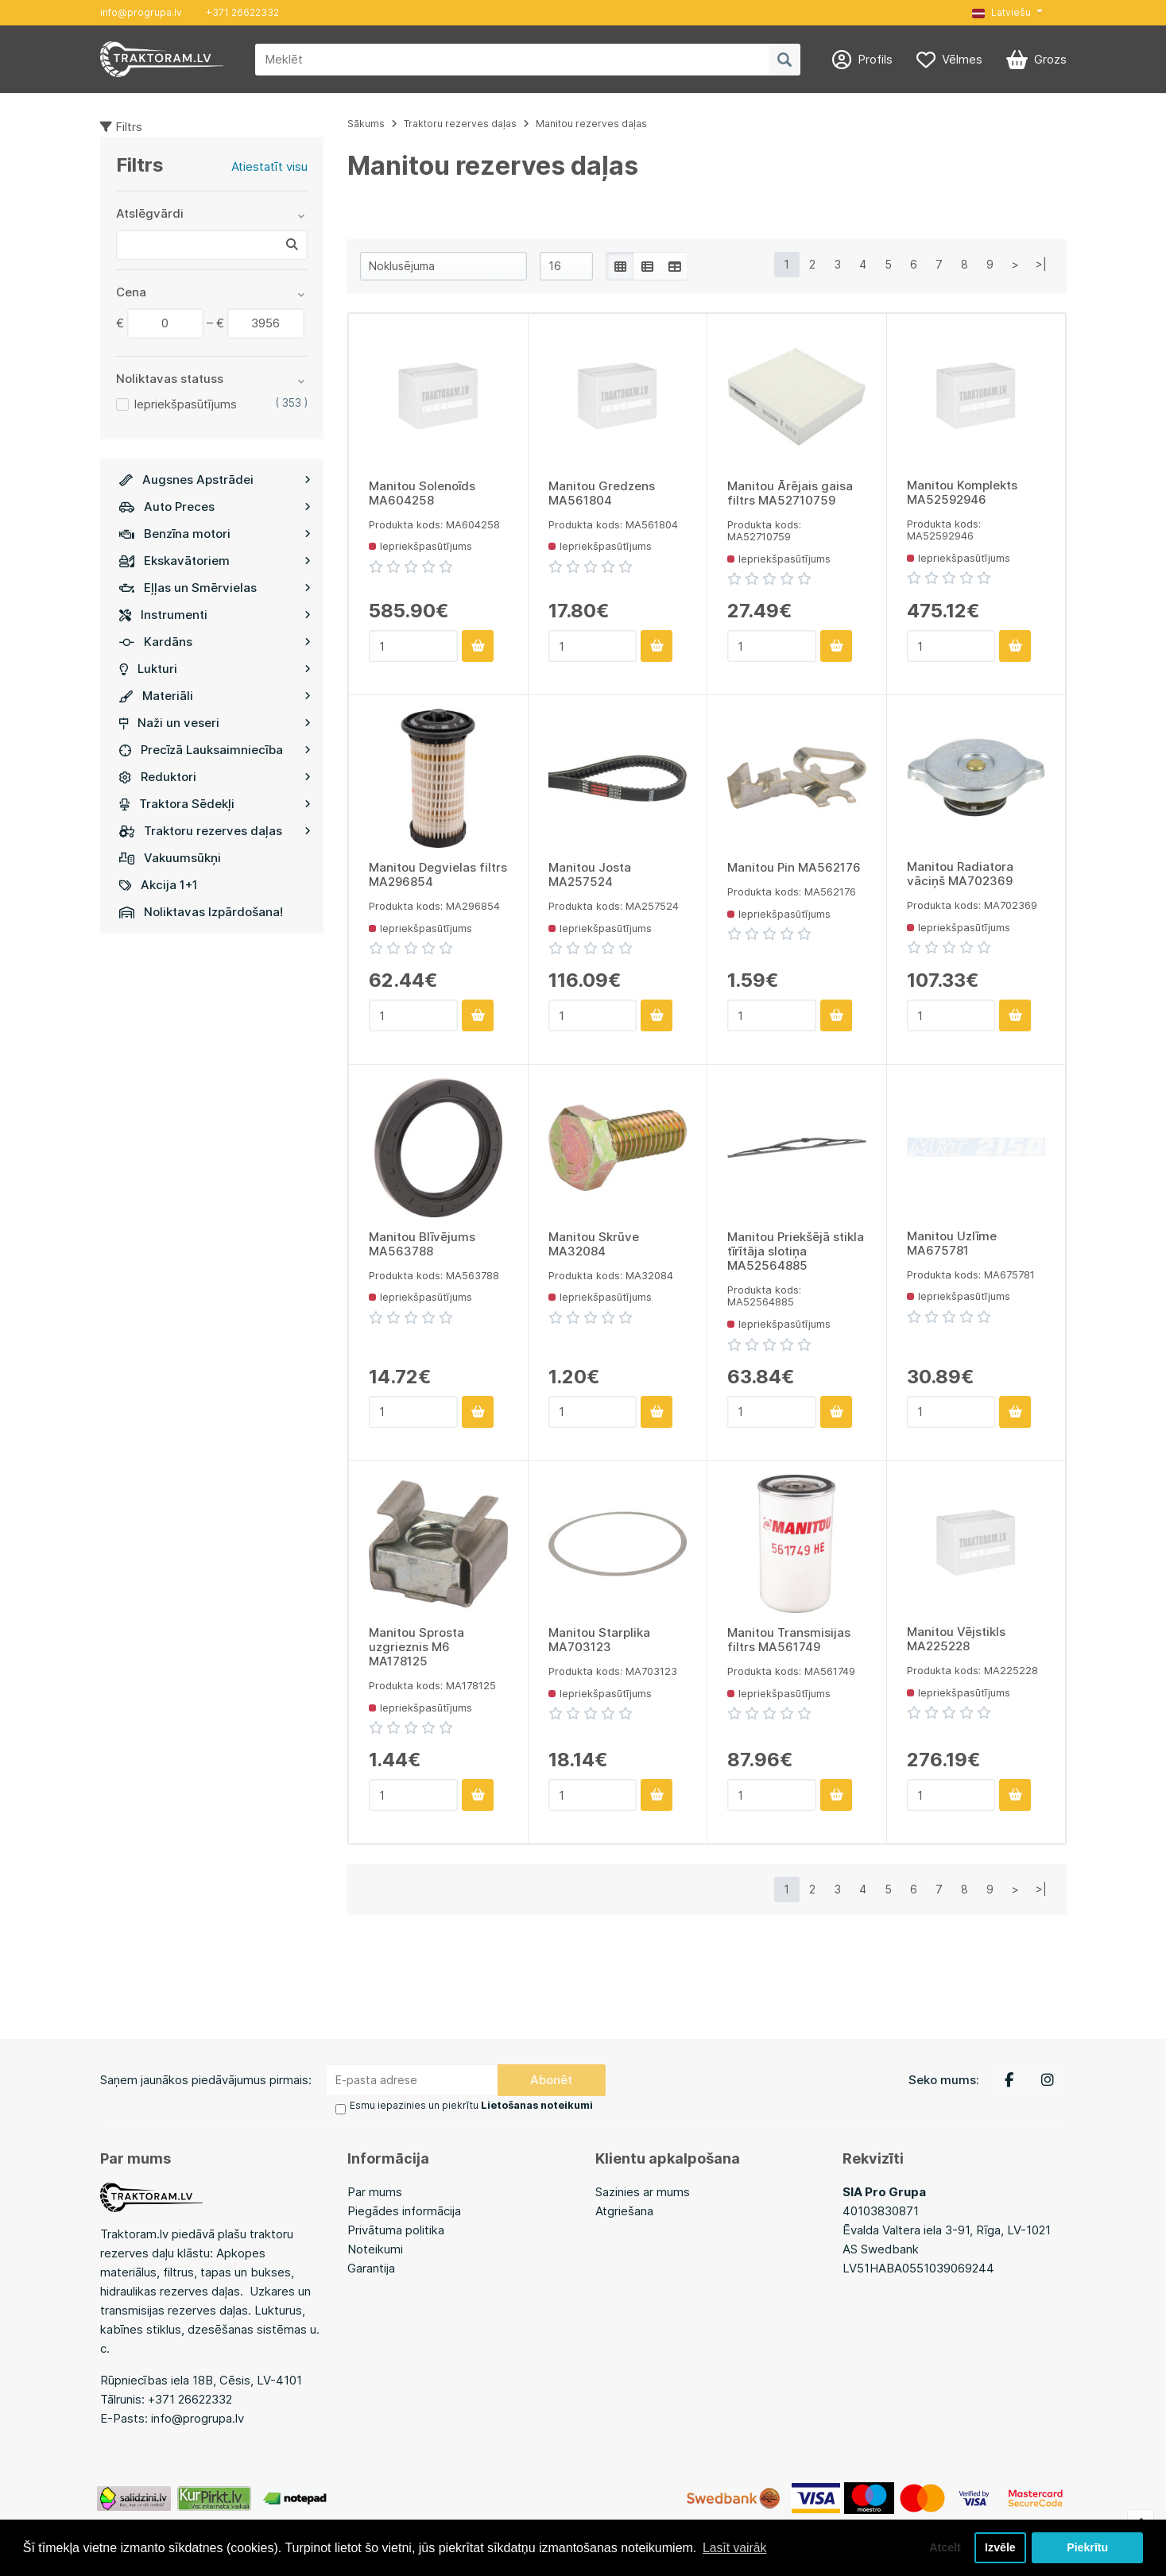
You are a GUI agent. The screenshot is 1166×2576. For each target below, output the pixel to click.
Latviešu (1001, 12)
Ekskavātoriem (215, 560)
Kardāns (215, 641)
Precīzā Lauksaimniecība (215, 749)
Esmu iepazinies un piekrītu (470, 2105)
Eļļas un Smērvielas (215, 587)
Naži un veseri (215, 722)
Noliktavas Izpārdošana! (201, 911)
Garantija (371, 2267)
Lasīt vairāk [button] (735, 2547)
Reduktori (215, 776)
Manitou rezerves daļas (591, 124)
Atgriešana (624, 2210)
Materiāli (215, 695)
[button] (1007, 12)
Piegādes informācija (404, 2210)
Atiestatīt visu (269, 166)
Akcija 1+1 (158, 884)
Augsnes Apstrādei (215, 479)
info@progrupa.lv (141, 12)
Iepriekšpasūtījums (185, 404)
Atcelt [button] (943, 2547)
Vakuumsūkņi (170, 857)
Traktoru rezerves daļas (215, 830)
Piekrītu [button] (1088, 2547)
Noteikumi (375, 2248)
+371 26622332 (242, 12)
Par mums (374, 2191)
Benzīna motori (215, 533)
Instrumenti (215, 614)
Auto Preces (215, 506)
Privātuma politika (395, 2229)
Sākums (366, 124)
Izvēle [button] (999, 2547)
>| (1041, 264)
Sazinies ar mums (642, 2191)
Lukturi (215, 668)
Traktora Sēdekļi (215, 803)
